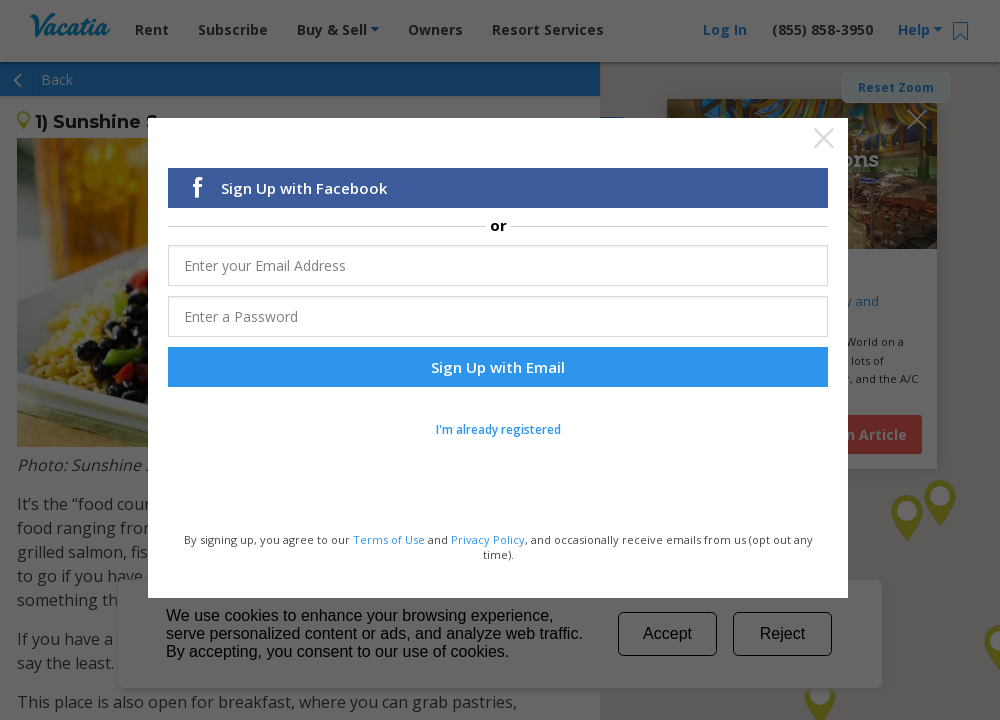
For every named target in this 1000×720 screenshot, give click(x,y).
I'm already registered (498, 431)
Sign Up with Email (498, 369)
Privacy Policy (488, 541)
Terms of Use (389, 541)
